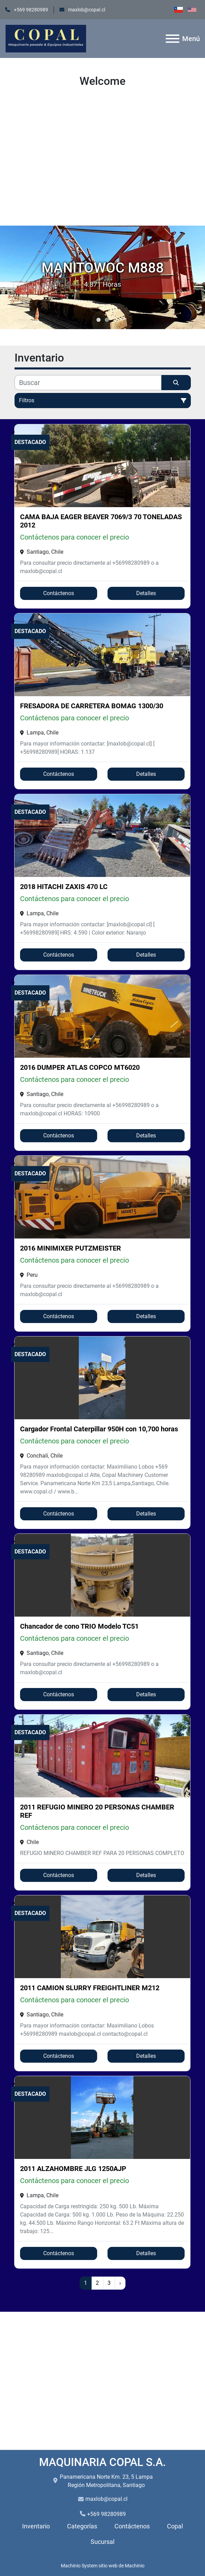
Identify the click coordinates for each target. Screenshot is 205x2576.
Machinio (135, 2565)
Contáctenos (58, 593)
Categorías (82, 2526)
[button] (98, 320)
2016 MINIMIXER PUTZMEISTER (70, 1248)
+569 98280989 (30, 9)
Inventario (36, 2526)
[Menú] (172, 38)
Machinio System (79, 2565)
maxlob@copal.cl (86, 9)
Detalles (146, 593)
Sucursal (102, 2541)
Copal (175, 2526)
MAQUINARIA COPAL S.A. (102, 2462)
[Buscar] (88, 382)
